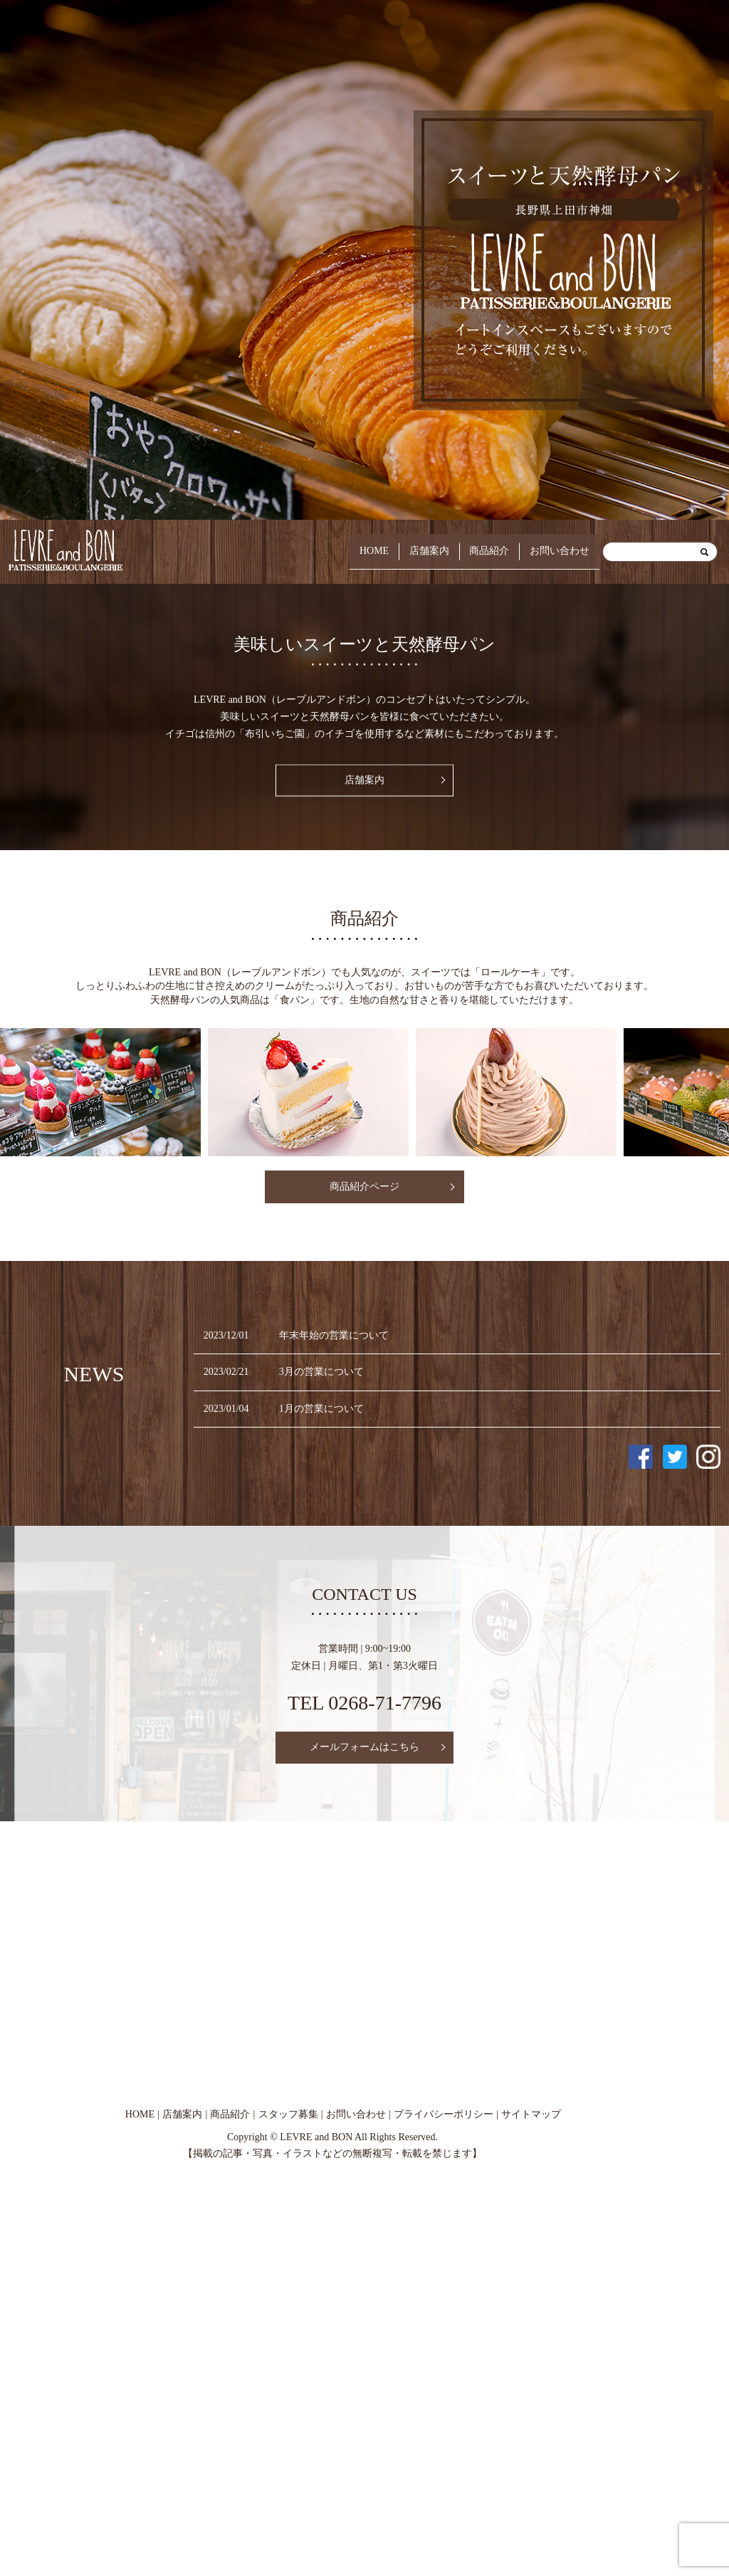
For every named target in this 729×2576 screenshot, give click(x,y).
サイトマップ (531, 2114)
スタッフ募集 (288, 2114)
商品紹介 (475, 551)
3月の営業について (321, 1371)
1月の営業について (321, 1408)
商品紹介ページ (364, 1186)
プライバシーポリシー (443, 2114)
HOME (340, 551)
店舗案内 (405, 551)
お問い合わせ (554, 551)
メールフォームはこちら (364, 1747)
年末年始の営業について (334, 1335)
